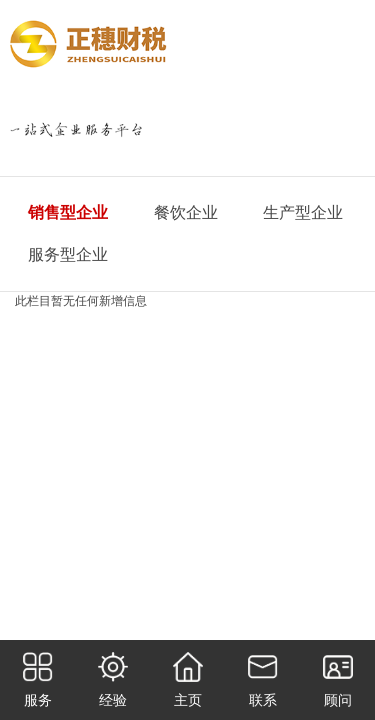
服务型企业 (68, 254)
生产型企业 (303, 212)
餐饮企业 (186, 212)
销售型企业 (68, 212)
